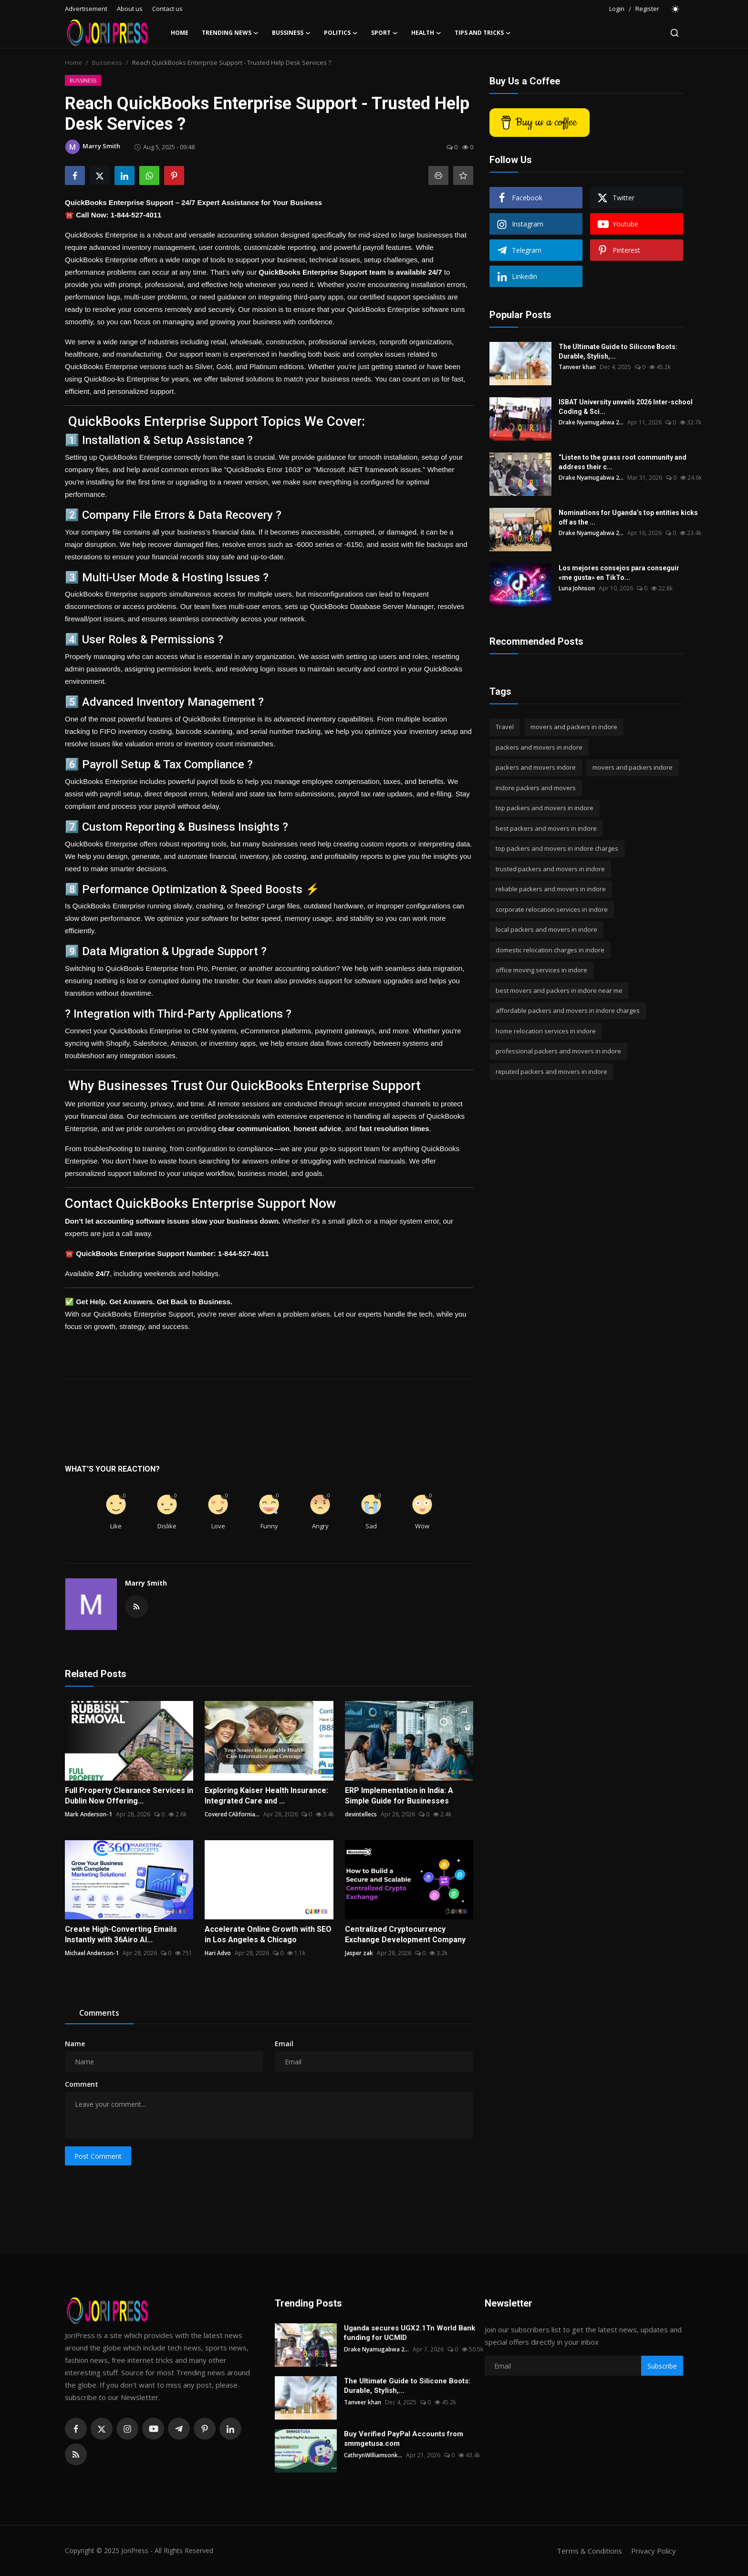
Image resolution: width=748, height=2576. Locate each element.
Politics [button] (341, 33)
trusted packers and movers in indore (550, 869)
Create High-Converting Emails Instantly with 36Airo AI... (121, 1934)
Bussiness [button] (291, 33)
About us (130, 8)
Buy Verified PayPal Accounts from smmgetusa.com (403, 2439)
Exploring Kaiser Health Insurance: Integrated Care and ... (266, 1795)
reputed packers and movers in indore (551, 1071)
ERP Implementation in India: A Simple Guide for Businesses (399, 1795)
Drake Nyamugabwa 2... (591, 422)
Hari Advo (218, 1953)
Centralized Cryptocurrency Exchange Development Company (405, 1934)
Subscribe (662, 2365)
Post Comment (98, 2156)
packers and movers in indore (539, 747)
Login (616, 8)
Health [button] (426, 33)
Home (179, 33)
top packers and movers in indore (544, 808)
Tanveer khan (577, 367)
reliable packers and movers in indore (551, 889)
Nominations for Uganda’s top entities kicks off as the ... (628, 517)
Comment (81, 2084)
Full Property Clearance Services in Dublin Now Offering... (129, 1795)
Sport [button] (384, 33)
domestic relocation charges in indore (550, 950)
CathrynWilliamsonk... (373, 2455)
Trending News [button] (230, 33)
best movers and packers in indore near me (559, 990)
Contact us (167, 8)
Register (647, 8)
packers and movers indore (536, 767)
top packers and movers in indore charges (557, 848)
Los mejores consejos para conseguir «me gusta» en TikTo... (619, 572)
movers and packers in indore (573, 726)
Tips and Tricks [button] (483, 33)
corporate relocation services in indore (552, 909)
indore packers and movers (536, 787)
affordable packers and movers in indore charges (568, 1010)
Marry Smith (146, 1582)
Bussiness (107, 62)
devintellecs (361, 1814)
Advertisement (86, 8)
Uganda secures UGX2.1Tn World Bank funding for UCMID (409, 2333)
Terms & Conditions (589, 2550)
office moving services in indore (541, 970)
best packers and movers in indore (546, 828)
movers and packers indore (632, 767)
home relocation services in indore (546, 1031)
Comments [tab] (99, 2013)
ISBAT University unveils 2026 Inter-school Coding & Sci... (626, 406)
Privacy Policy (653, 2550)
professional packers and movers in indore (558, 1051)
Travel (505, 726)
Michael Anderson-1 (92, 1953)
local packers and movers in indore (546, 929)
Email (284, 2043)
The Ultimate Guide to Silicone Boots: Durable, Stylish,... (618, 351)
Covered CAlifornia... (232, 1814)
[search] (674, 32)
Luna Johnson (577, 588)
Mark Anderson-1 (88, 1814)
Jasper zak (359, 1953)
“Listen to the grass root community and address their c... (622, 462)
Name (75, 2043)
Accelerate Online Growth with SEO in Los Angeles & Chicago (268, 1934)
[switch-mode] (676, 9)
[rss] (76, 2454)
